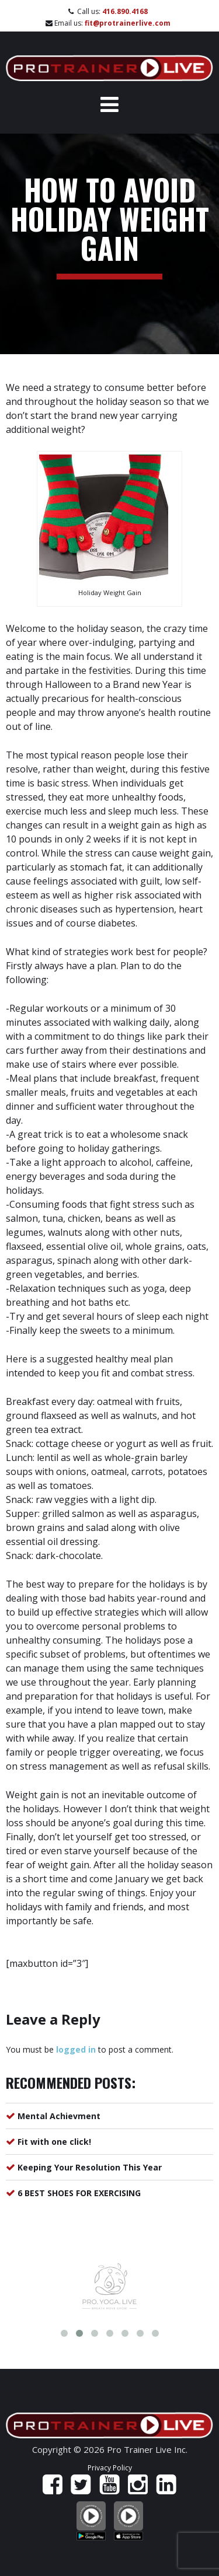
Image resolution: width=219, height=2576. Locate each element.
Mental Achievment (59, 2115)
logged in (76, 2049)
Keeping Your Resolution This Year (90, 2167)
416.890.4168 (125, 11)
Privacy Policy (110, 2468)
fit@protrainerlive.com (128, 23)
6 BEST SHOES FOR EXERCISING (79, 2192)
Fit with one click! (54, 2141)
